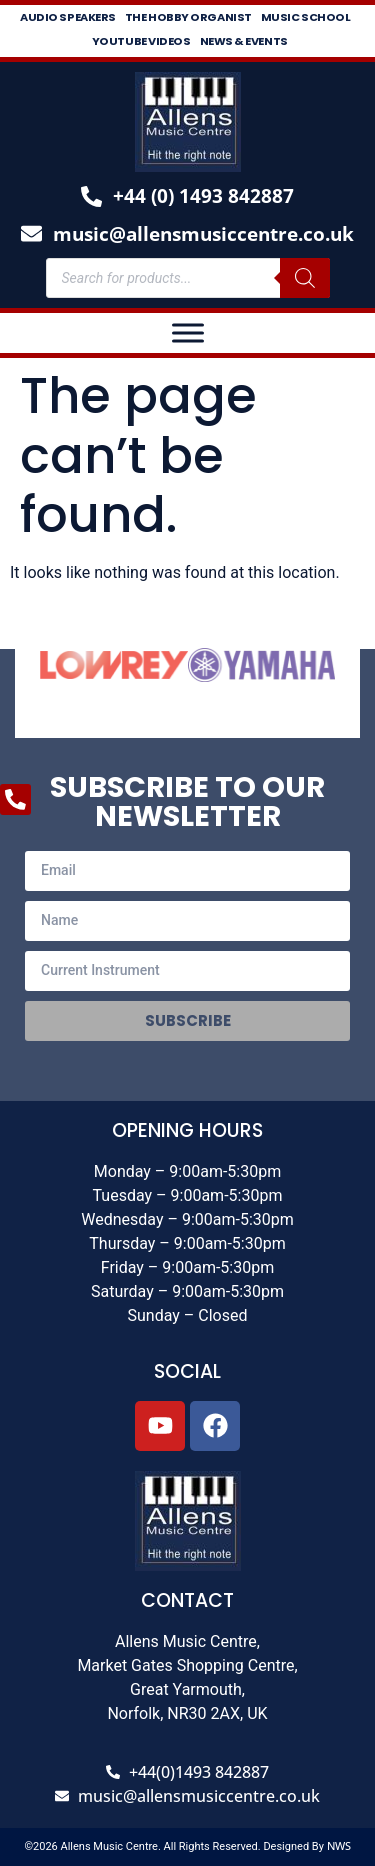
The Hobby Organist (188, 17)
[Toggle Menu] (188, 332)
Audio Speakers (68, 17)
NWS (339, 1845)
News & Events (244, 41)
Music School (306, 17)
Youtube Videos (141, 41)
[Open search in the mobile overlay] (188, 278)
